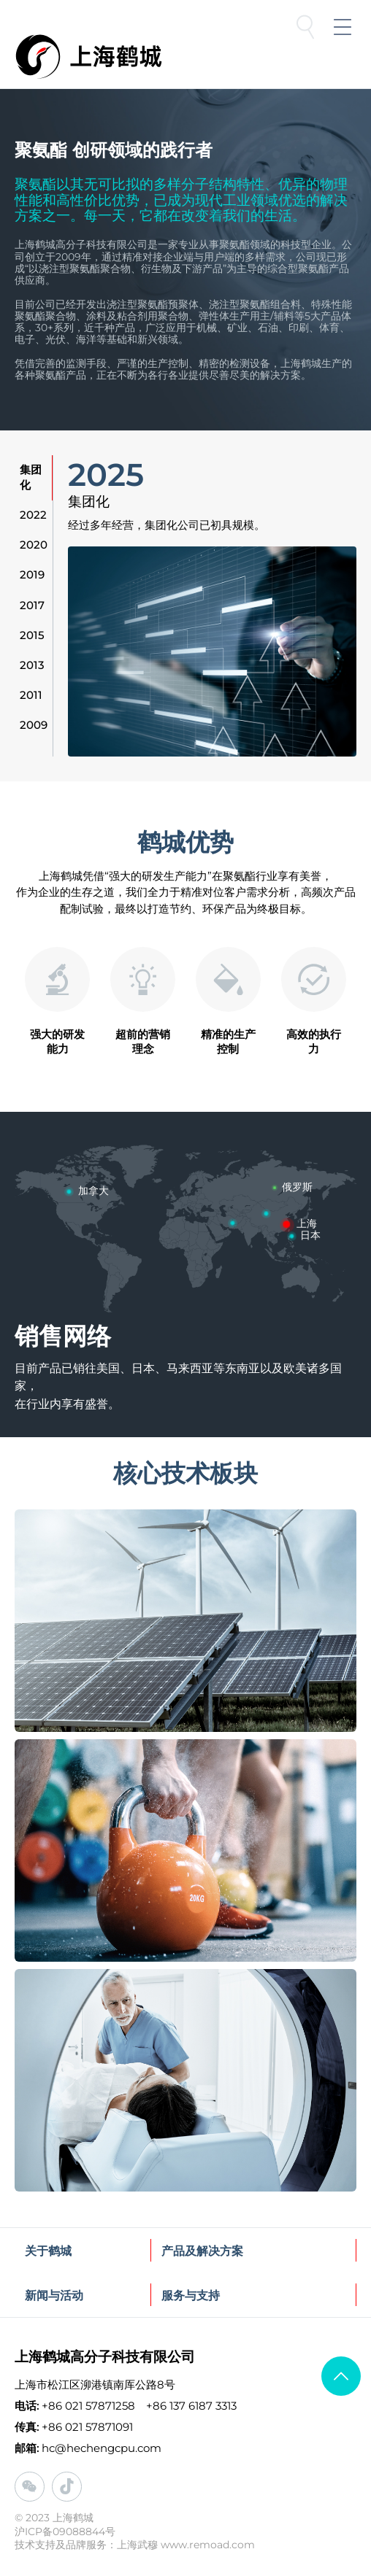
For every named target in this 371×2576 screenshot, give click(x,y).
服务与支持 (190, 2295)
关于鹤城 (48, 2250)
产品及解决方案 (202, 2250)
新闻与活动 (54, 2295)
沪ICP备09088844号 (65, 2531)
